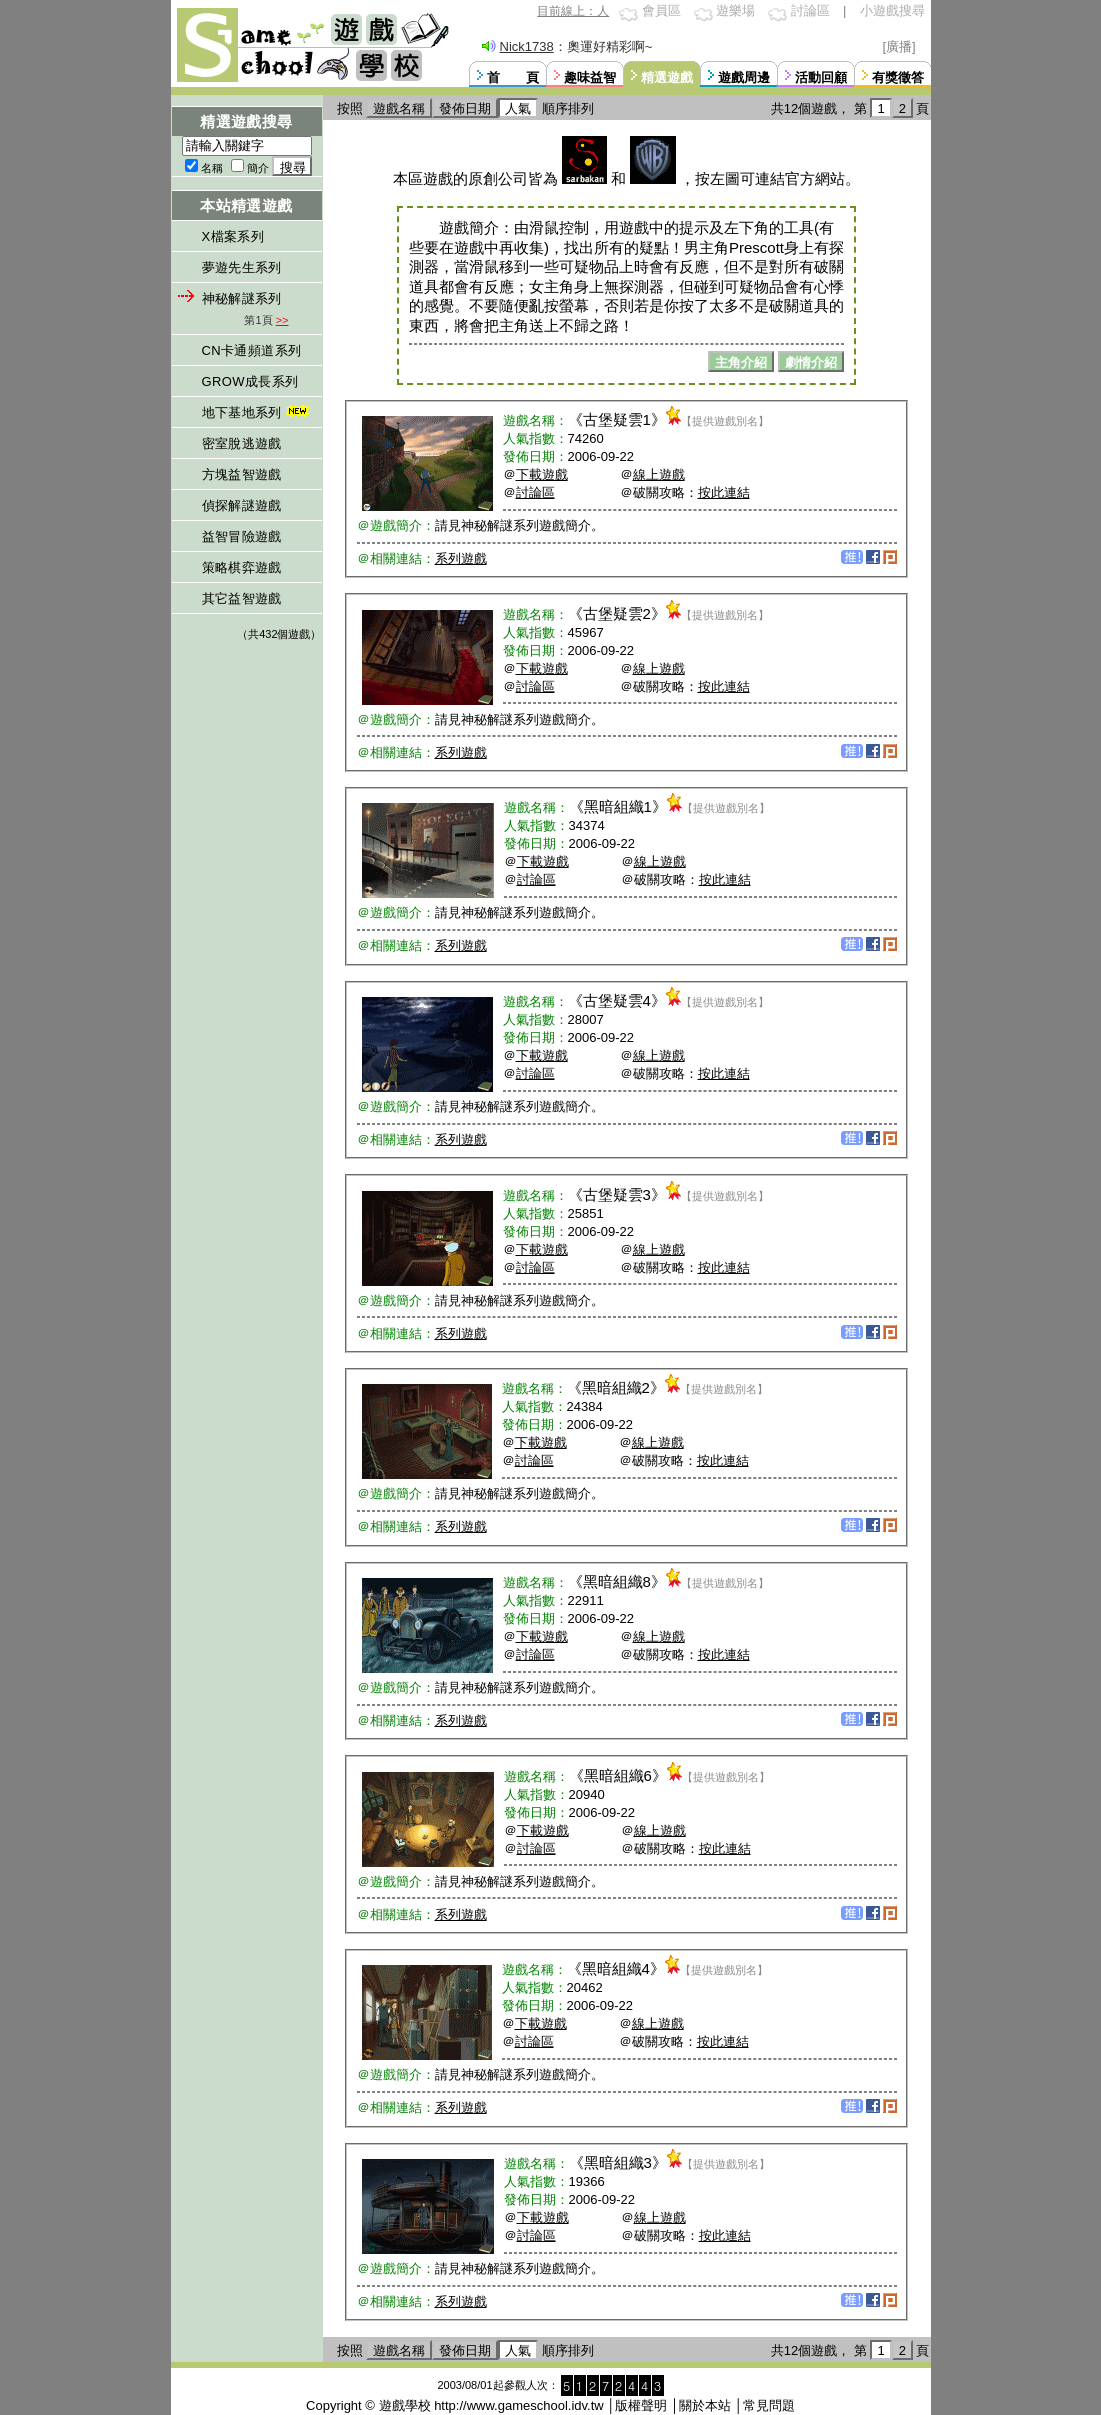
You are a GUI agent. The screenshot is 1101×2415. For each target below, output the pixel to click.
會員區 (661, 10)
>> (282, 320)
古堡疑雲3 (617, 1194)
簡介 (258, 168)
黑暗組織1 (618, 806)
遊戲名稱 (399, 108)
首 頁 (513, 77)
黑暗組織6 (618, 1775)
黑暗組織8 (617, 1581)
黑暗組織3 (618, 2162)
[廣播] (899, 46)
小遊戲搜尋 (892, 10)
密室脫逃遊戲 (242, 443)
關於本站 (705, 2405)
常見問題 (769, 2405)
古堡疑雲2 (617, 613)
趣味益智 (590, 77)
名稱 (212, 168)
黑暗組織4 (616, 1968)
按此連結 (724, 492)
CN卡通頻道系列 (252, 350)
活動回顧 (821, 77)
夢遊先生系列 (242, 267)
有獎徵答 (898, 77)
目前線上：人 (573, 11)
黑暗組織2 (616, 1387)
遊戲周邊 (744, 77)
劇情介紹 (811, 362)
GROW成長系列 (250, 381)
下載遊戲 (542, 474)
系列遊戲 (461, 558)
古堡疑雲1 (617, 419)
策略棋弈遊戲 (242, 567)
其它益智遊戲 (242, 598)
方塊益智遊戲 (242, 474)
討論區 (810, 10)
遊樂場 (735, 10)
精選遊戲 (667, 77)
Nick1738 (527, 46)
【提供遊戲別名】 (725, 421)
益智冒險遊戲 (242, 536)
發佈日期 (465, 108)
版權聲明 (641, 2405)
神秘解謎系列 (242, 298)
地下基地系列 (257, 412)
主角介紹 (741, 362)
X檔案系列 (233, 236)
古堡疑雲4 (617, 1000)
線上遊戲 (659, 474)
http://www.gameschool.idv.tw (519, 2405)
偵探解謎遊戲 (242, 505)
